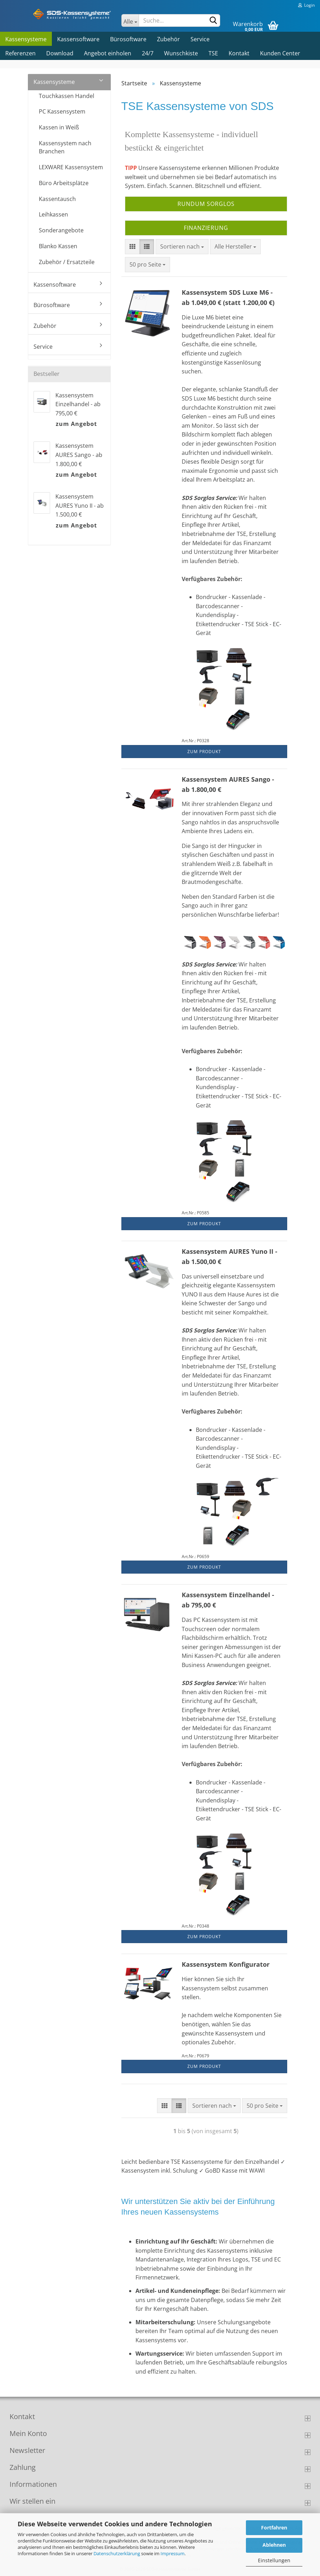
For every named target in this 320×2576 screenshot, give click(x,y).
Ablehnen (274, 2544)
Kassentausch (57, 199)
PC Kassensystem (62, 111)
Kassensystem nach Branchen (65, 147)
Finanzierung (206, 228)
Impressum (173, 2553)
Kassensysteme (26, 39)
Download (59, 53)
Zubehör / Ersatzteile (67, 262)
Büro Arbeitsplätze (64, 183)
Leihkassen (53, 214)
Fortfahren (274, 2527)
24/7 (147, 53)
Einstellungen (274, 2560)
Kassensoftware (78, 39)
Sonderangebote (61, 230)
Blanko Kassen (58, 246)
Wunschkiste (181, 53)
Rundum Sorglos (206, 204)
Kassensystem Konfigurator (226, 1964)
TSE (213, 53)
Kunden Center (280, 53)
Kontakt (239, 53)
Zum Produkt (204, 752)
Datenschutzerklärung (116, 2553)
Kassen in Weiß (59, 127)
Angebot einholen (107, 53)
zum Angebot (76, 424)
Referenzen (20, 53)
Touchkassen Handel (66, 96)
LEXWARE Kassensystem (71, 167)
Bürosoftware (128, 39)
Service (200, 39)
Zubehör (168, 39)
